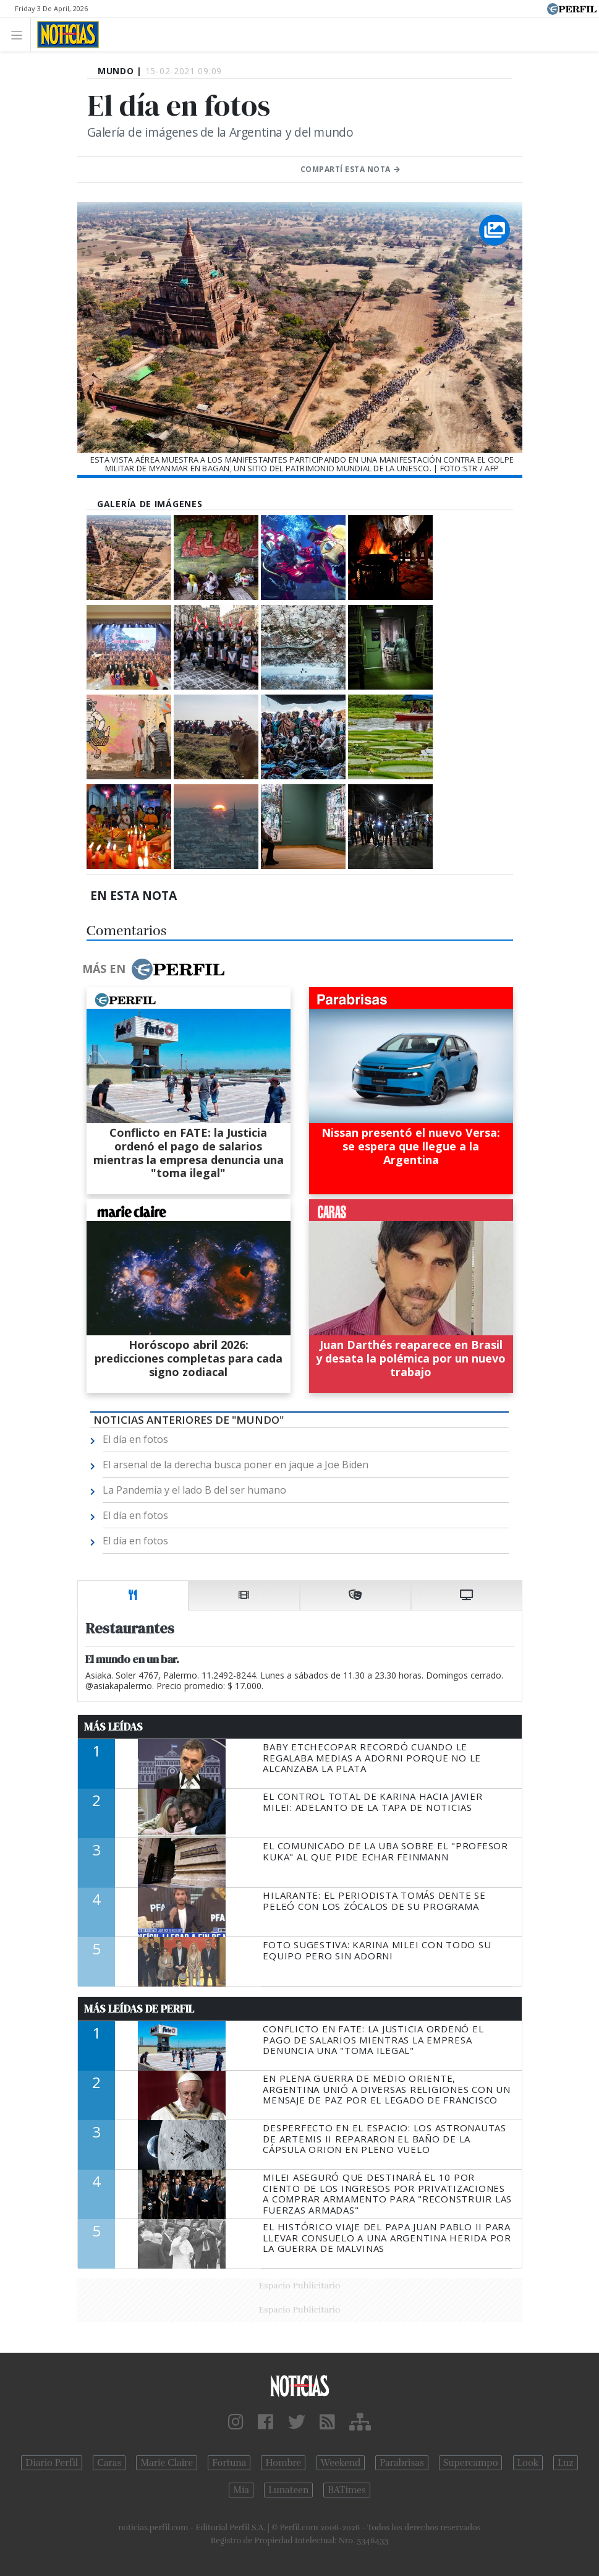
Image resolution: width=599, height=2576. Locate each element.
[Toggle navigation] (20, 34)
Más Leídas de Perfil (139, 2008)
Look (528, 2462)
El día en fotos (135, 1439)
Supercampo (470, 2462)
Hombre (283, 2462)
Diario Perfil (51, 2462)
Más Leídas (113, 1726)
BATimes (346, 2490)
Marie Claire (166, 2462)
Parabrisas (401, 2462)
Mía (241, 2490)
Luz (565, 2462)
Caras (109, 2462)
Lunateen (288, 2490)
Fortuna (229, 2462)
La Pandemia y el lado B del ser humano (194, 1490)
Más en (153, 969)
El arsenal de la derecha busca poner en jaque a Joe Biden (235, 1464)
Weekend (341, 2462)
